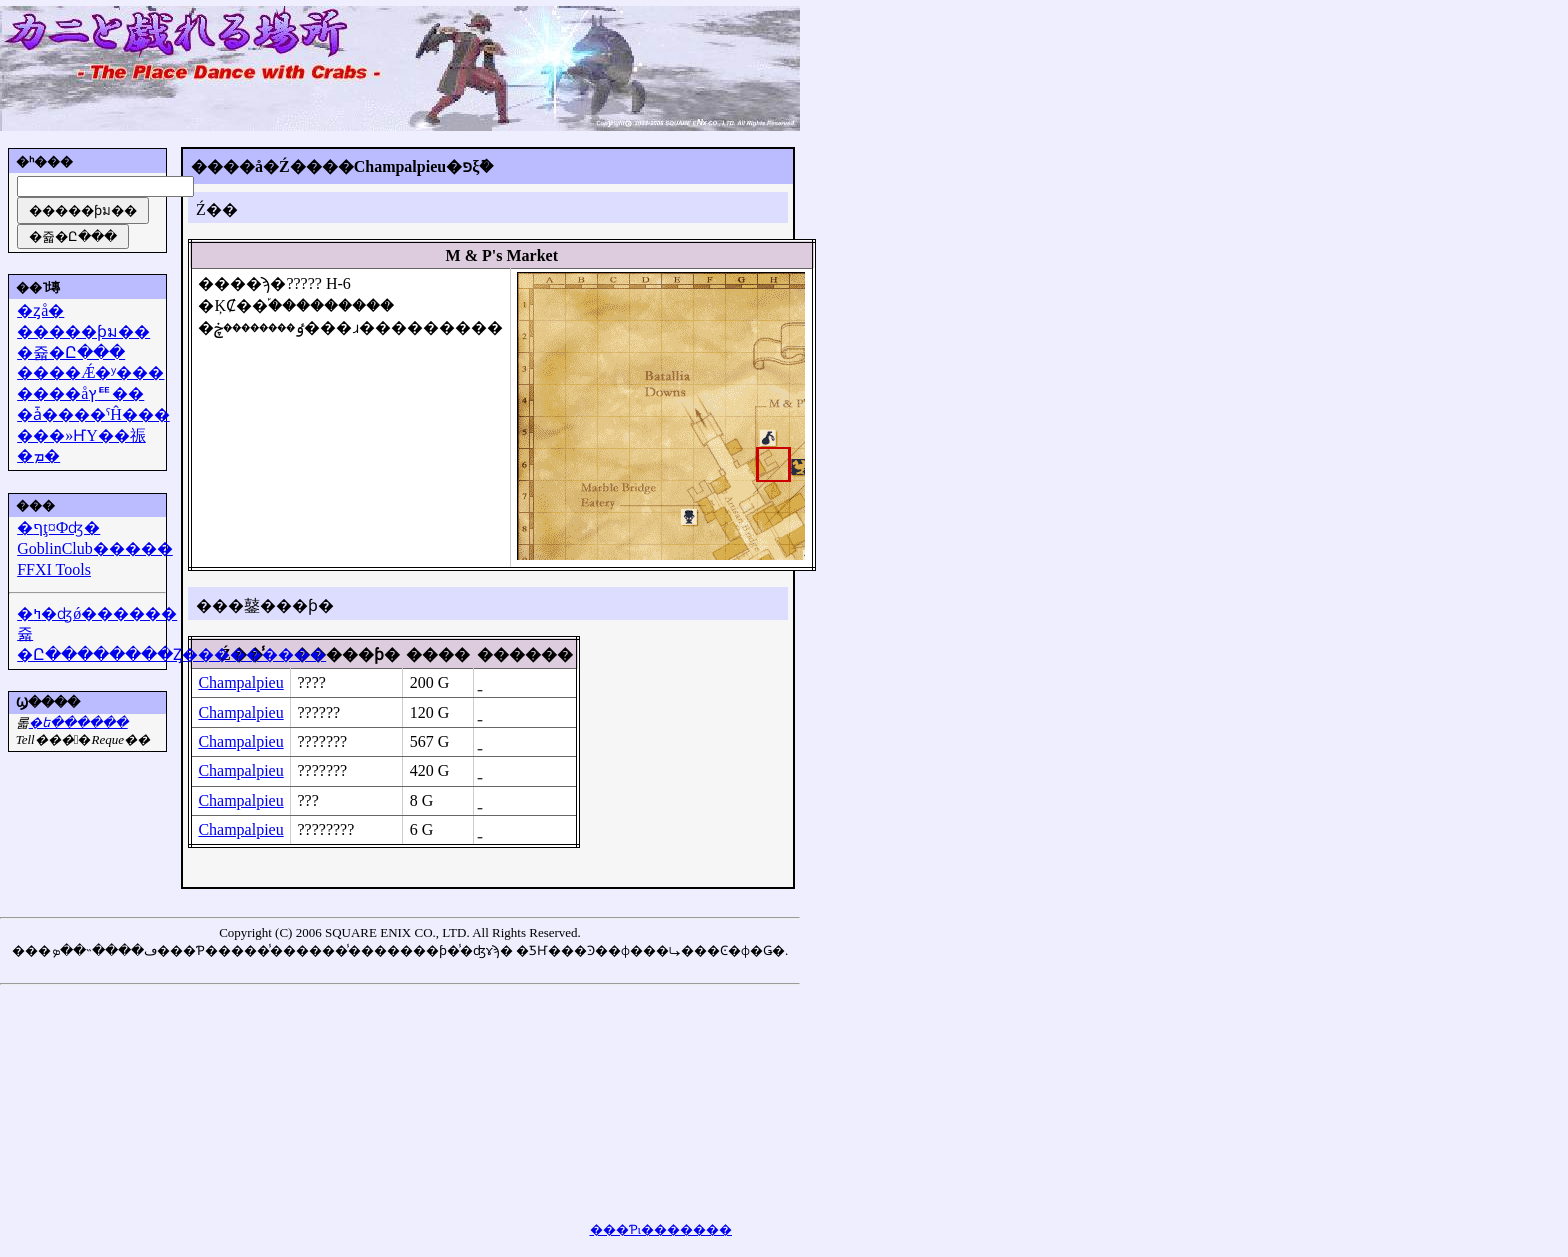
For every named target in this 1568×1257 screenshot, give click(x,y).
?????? (318, 712)
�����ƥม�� (83, 331)
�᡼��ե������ (78, 722)
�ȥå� (40, 310)
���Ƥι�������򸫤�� (661, 1229)
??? (307, 800)
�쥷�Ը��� (71, 352)
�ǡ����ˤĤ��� (93, 414)
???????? (325, 829)
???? (311, 682)
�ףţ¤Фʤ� (58, 527)
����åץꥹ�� (80, 393)
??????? (322, 741)
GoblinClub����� (95, 548)
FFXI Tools (54, 569)
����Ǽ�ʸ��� (90, 372)
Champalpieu (240, 682)
